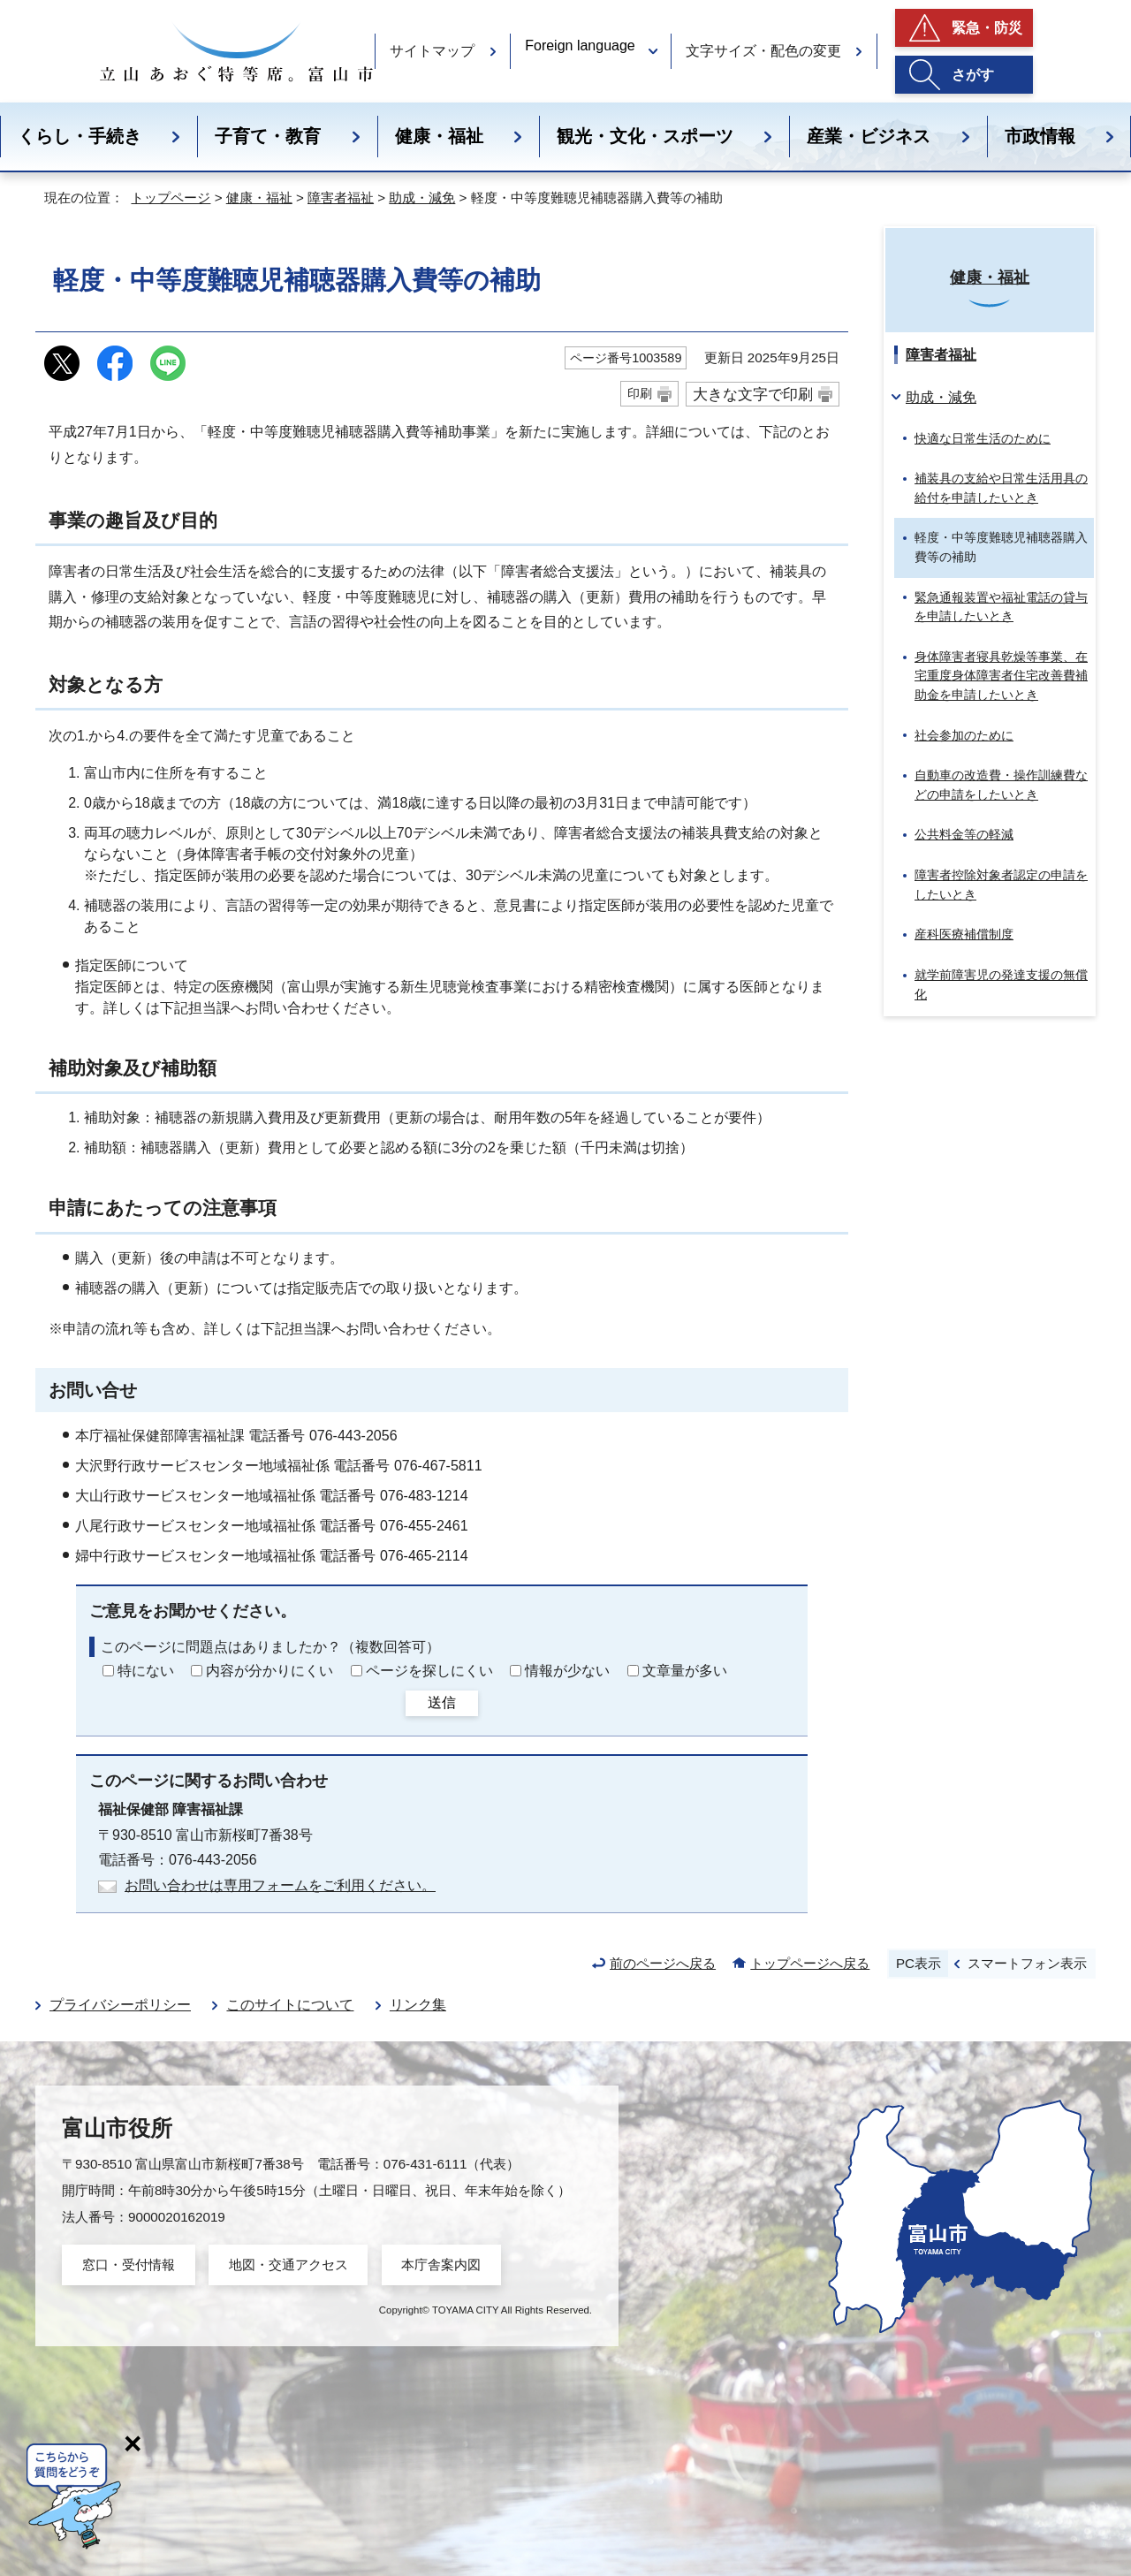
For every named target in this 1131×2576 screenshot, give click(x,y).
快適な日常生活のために (983, 438)
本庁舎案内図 (441, 2264)
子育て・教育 (268, 136)
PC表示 (918, 1963)
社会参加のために (964, 735)
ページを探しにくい (429, 1670)
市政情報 (1040, 136)
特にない (146, 1670)
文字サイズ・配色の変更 (763, 50)
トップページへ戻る (809, 1963)
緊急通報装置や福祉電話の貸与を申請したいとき (1001, 607)
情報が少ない (567, 1670)
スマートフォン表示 (1027, 1963)
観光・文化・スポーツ (645, 136)
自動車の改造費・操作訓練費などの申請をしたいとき (1001, 785)
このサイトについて (289, 2004)
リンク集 (418, 2004)
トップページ (170, 197)
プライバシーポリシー (120, 2004)
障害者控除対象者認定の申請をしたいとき (1001, 884)
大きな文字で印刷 (753, 394)
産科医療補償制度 (964, 934)
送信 (442, 1702)
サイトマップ (432, 50)
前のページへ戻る (663, 1963)
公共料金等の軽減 (964, 834)
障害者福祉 (340, 197)
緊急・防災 (987, 27)
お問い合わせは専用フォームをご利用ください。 (280, 1885)
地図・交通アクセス (288, 2264)
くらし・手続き (79, 136)
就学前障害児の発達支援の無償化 (1001, 984)
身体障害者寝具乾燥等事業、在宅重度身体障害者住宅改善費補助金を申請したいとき (1001, 676)
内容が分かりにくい (269, 1670)
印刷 (639, 393)
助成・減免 (422, 197)
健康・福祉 (439, 136)
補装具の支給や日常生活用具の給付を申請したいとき (1001, 488)
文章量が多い (684, 1670)
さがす (973, 74)
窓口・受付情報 (128, 2264)
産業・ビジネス (868, 136)
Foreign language (580, 45)
